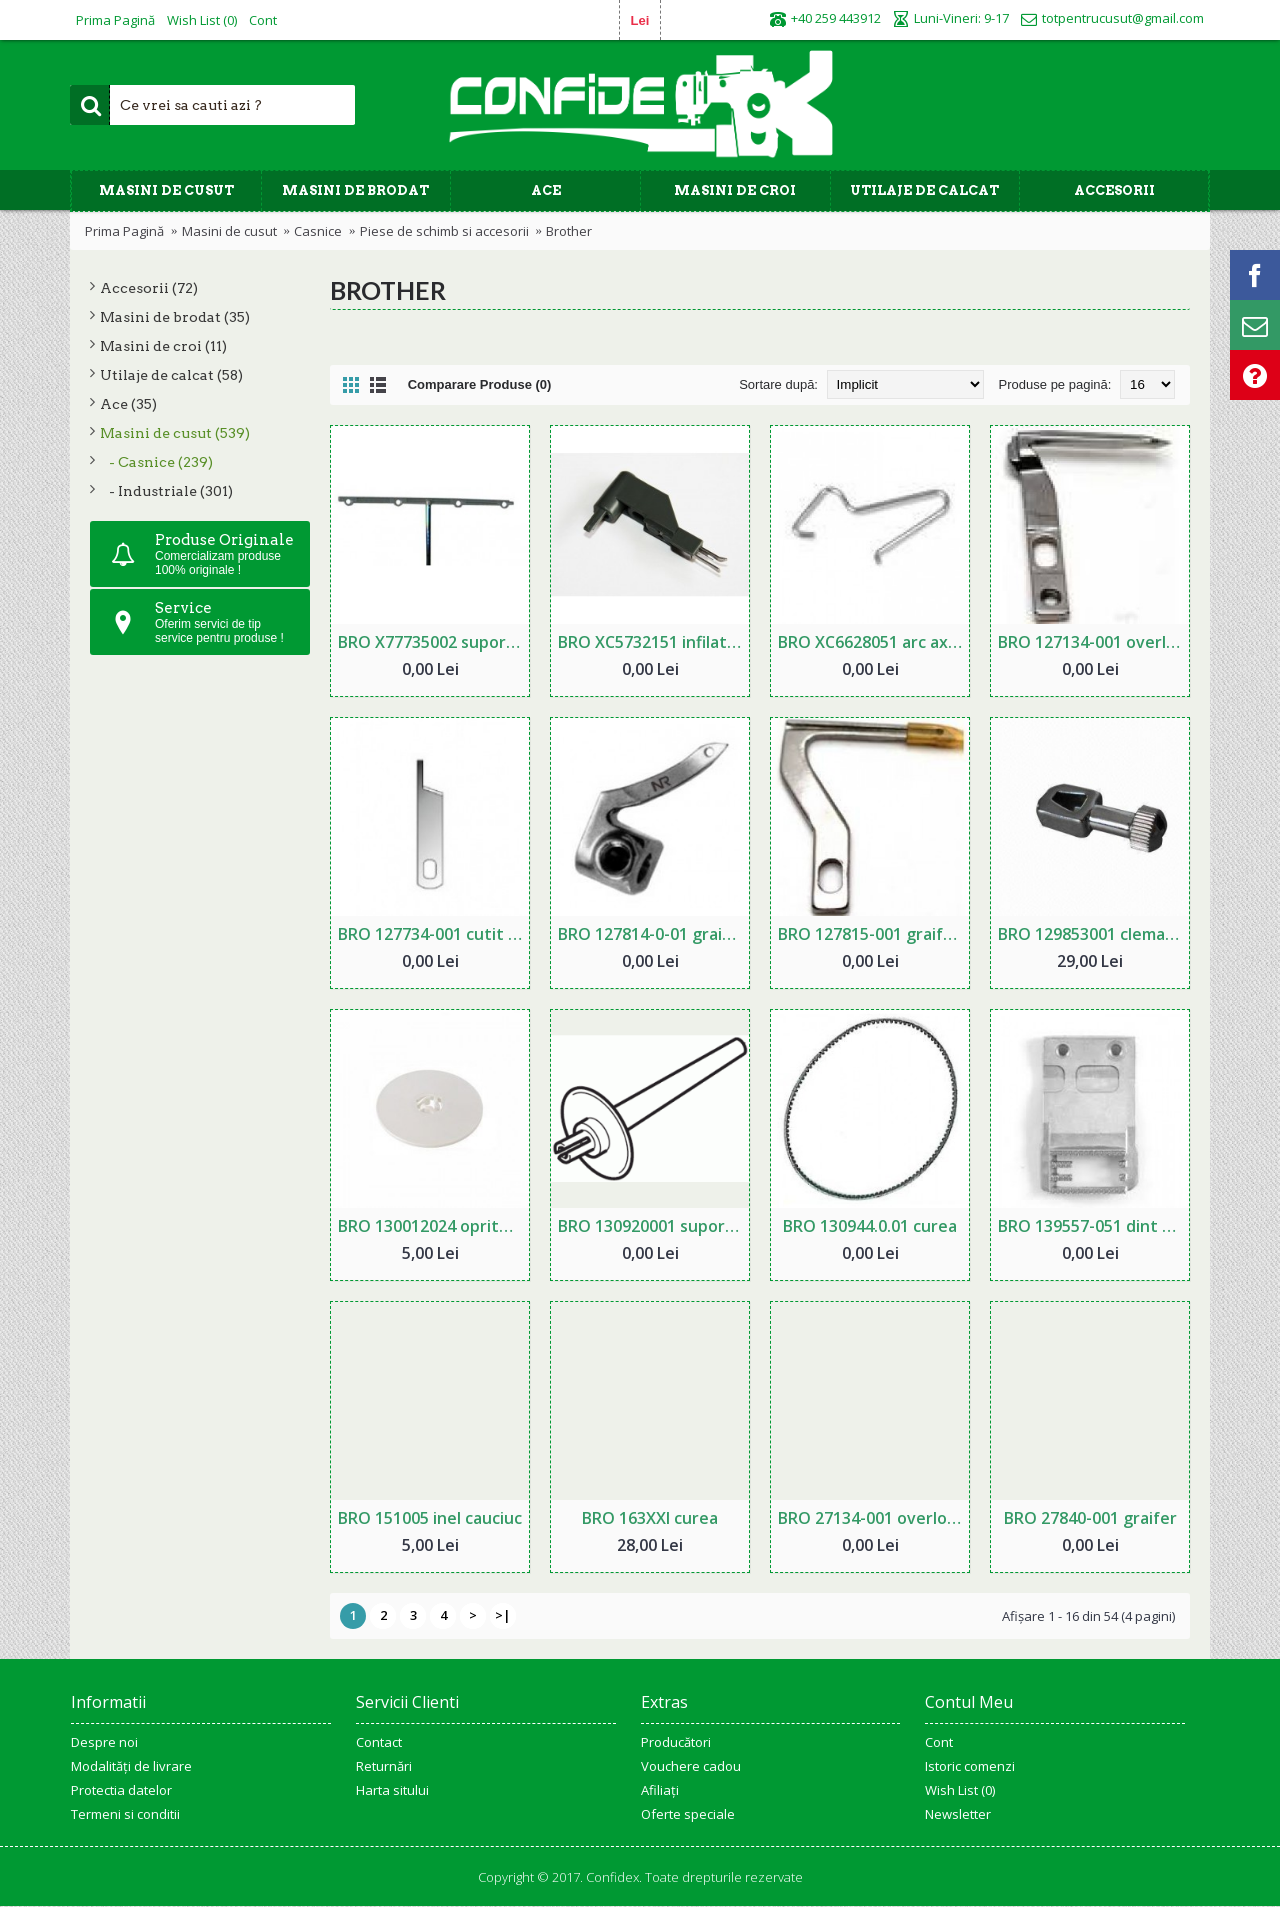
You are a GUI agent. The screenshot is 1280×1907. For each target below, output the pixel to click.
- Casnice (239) (156, 462)
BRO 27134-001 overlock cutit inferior (873, 1518)
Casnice (318, 231)
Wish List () (960, 1790)
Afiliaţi (660, 1790)
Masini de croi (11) (163, 346)
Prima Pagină (124, 231)
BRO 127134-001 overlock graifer (1093, 642)
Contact (379, 1742)
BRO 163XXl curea (650, 1518)
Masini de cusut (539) (175, 433)
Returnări (384, 1766)
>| (503, 1615)
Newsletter (958, 1814)
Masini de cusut (229, 231)
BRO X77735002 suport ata (433, 642)
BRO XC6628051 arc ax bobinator (873, 642)
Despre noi (104, 1742)
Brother (569, 231)
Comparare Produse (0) (480, 384)
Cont (939, 1742)
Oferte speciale (688, 1814)
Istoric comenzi (970, 1766)
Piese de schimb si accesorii (444, 231)
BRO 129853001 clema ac (1092, 934)
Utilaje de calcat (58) (171, 375)
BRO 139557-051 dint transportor (1093, 1226)
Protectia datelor (121, 1790)
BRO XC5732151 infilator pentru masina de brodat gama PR (653, 642)
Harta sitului (392, 1790)
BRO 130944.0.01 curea (870, 1226)
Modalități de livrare (131, 1766)
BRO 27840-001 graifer (1090, 1518)
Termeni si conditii (125, 1814)
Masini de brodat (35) (175, 317)
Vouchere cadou (691, 1766)
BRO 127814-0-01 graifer (652, 934)
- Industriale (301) (166, 491)
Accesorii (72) (149, 288)
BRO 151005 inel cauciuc (430, 1518)
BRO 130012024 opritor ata (433, 1226)
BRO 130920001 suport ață (653, 1226)
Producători (676, 1742)
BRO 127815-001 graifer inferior (873, 934)
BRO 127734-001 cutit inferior (433, 934)
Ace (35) (128, 404)
